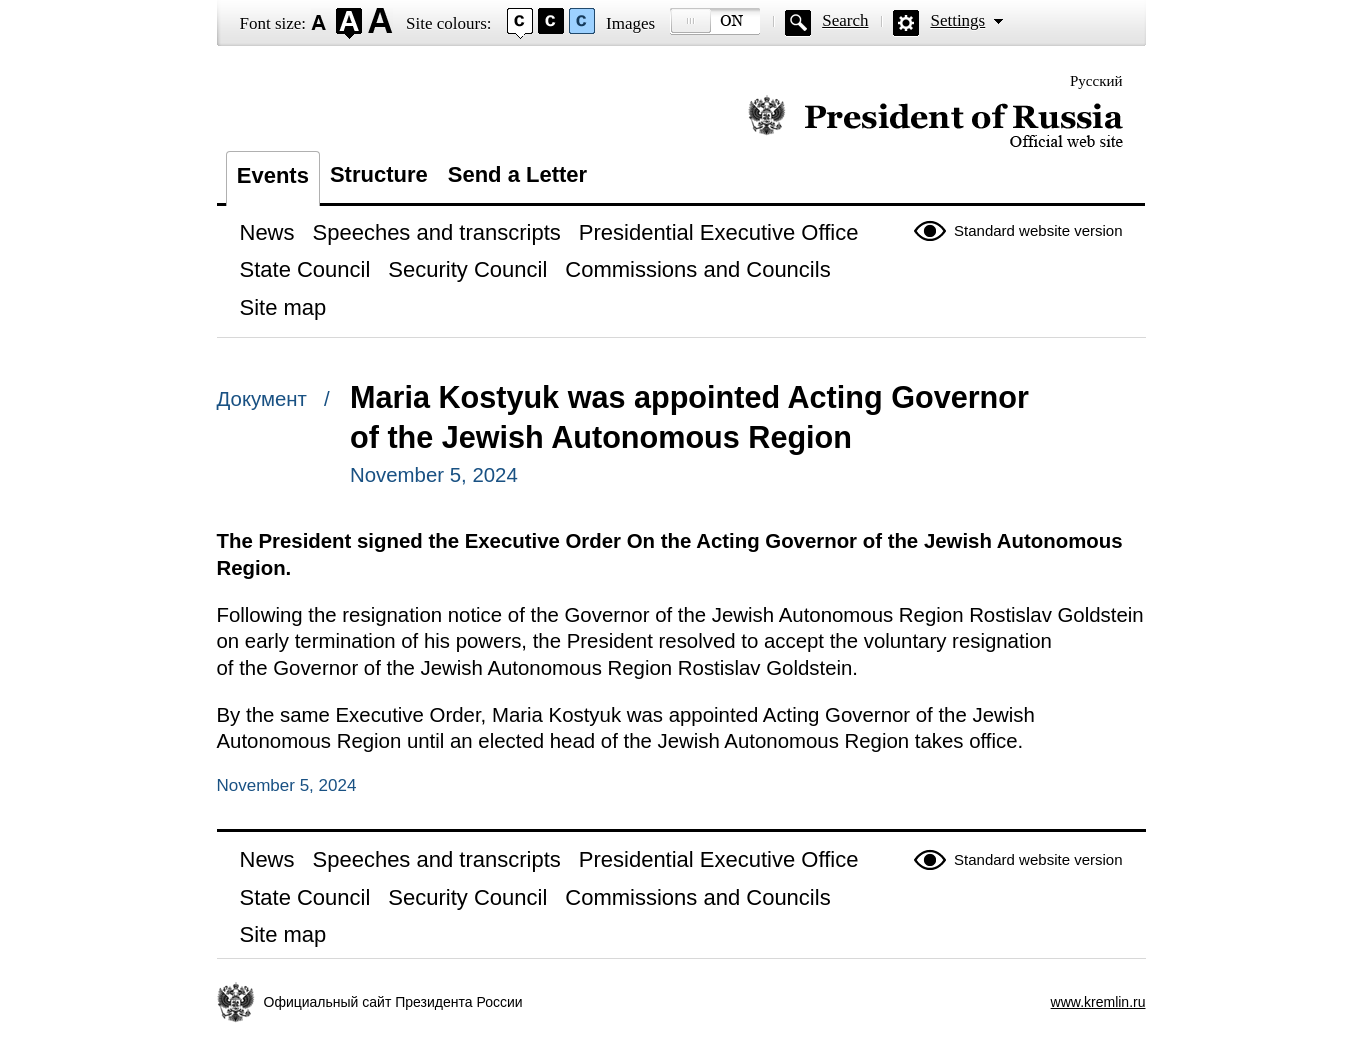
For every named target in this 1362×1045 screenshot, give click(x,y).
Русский (1096, 81)
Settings (957, 20)
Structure (379, 174)
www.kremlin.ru (1098, 1002)
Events (273, 175)
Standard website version (1038, 230)
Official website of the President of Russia (935, 122)
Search (845, 20)
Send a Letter (517, 174)
